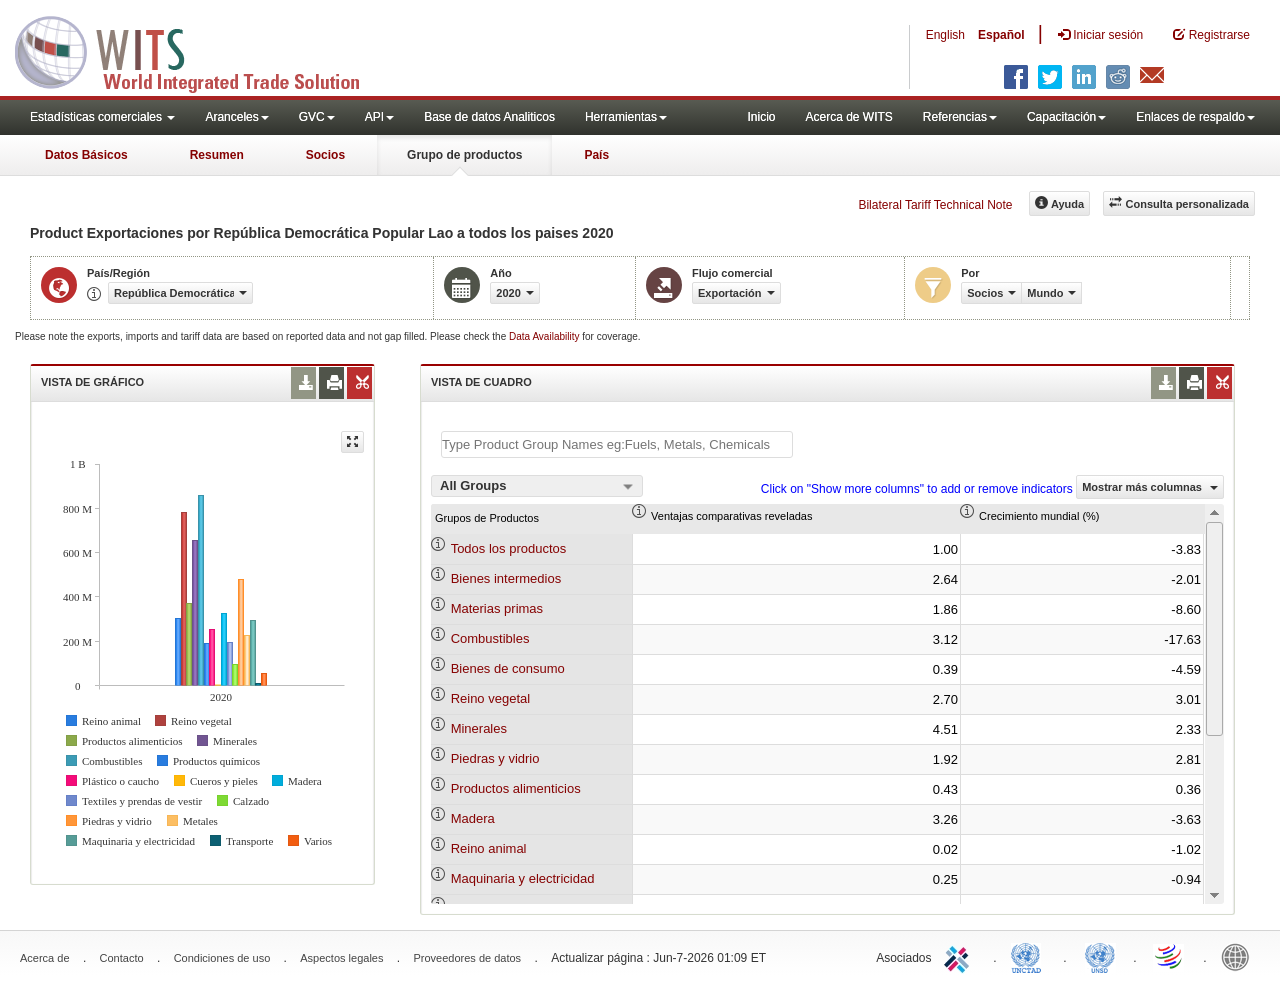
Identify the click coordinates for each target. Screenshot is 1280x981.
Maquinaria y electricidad (523, 878)
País (596, 155)
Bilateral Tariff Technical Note (935, 205)
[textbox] (617, 444)
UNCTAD (1030, 956)
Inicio (761, 117)
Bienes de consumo (508, 668)
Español (1001, 35)
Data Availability (545, 336)
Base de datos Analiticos (489, 117)
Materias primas (497, 608)
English (945, 35)
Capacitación (1066, 117)
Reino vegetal (491, 698)
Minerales (479, 728)
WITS (200, 50)
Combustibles (490, 638)
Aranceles (236, 117)
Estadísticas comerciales (102, 117)
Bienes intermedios (506, 578)
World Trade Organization (1170, 956)
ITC (960, 956)
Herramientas (626, 117)
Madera (473, 818)
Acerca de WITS (848, 117)
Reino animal (489, 848)
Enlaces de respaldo (1195, 117)
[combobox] (537, 486)
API (379, 117)
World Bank (1240, 956)
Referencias (960, 117)
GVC (317, 117)
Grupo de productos (464, 155)
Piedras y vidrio (495, 758)
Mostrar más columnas (1150, 487)
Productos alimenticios (516, 788)
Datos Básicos (86, 155)
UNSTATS (1100, 956)
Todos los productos (509, 548)
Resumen (217, 155)
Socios (325, 155)
